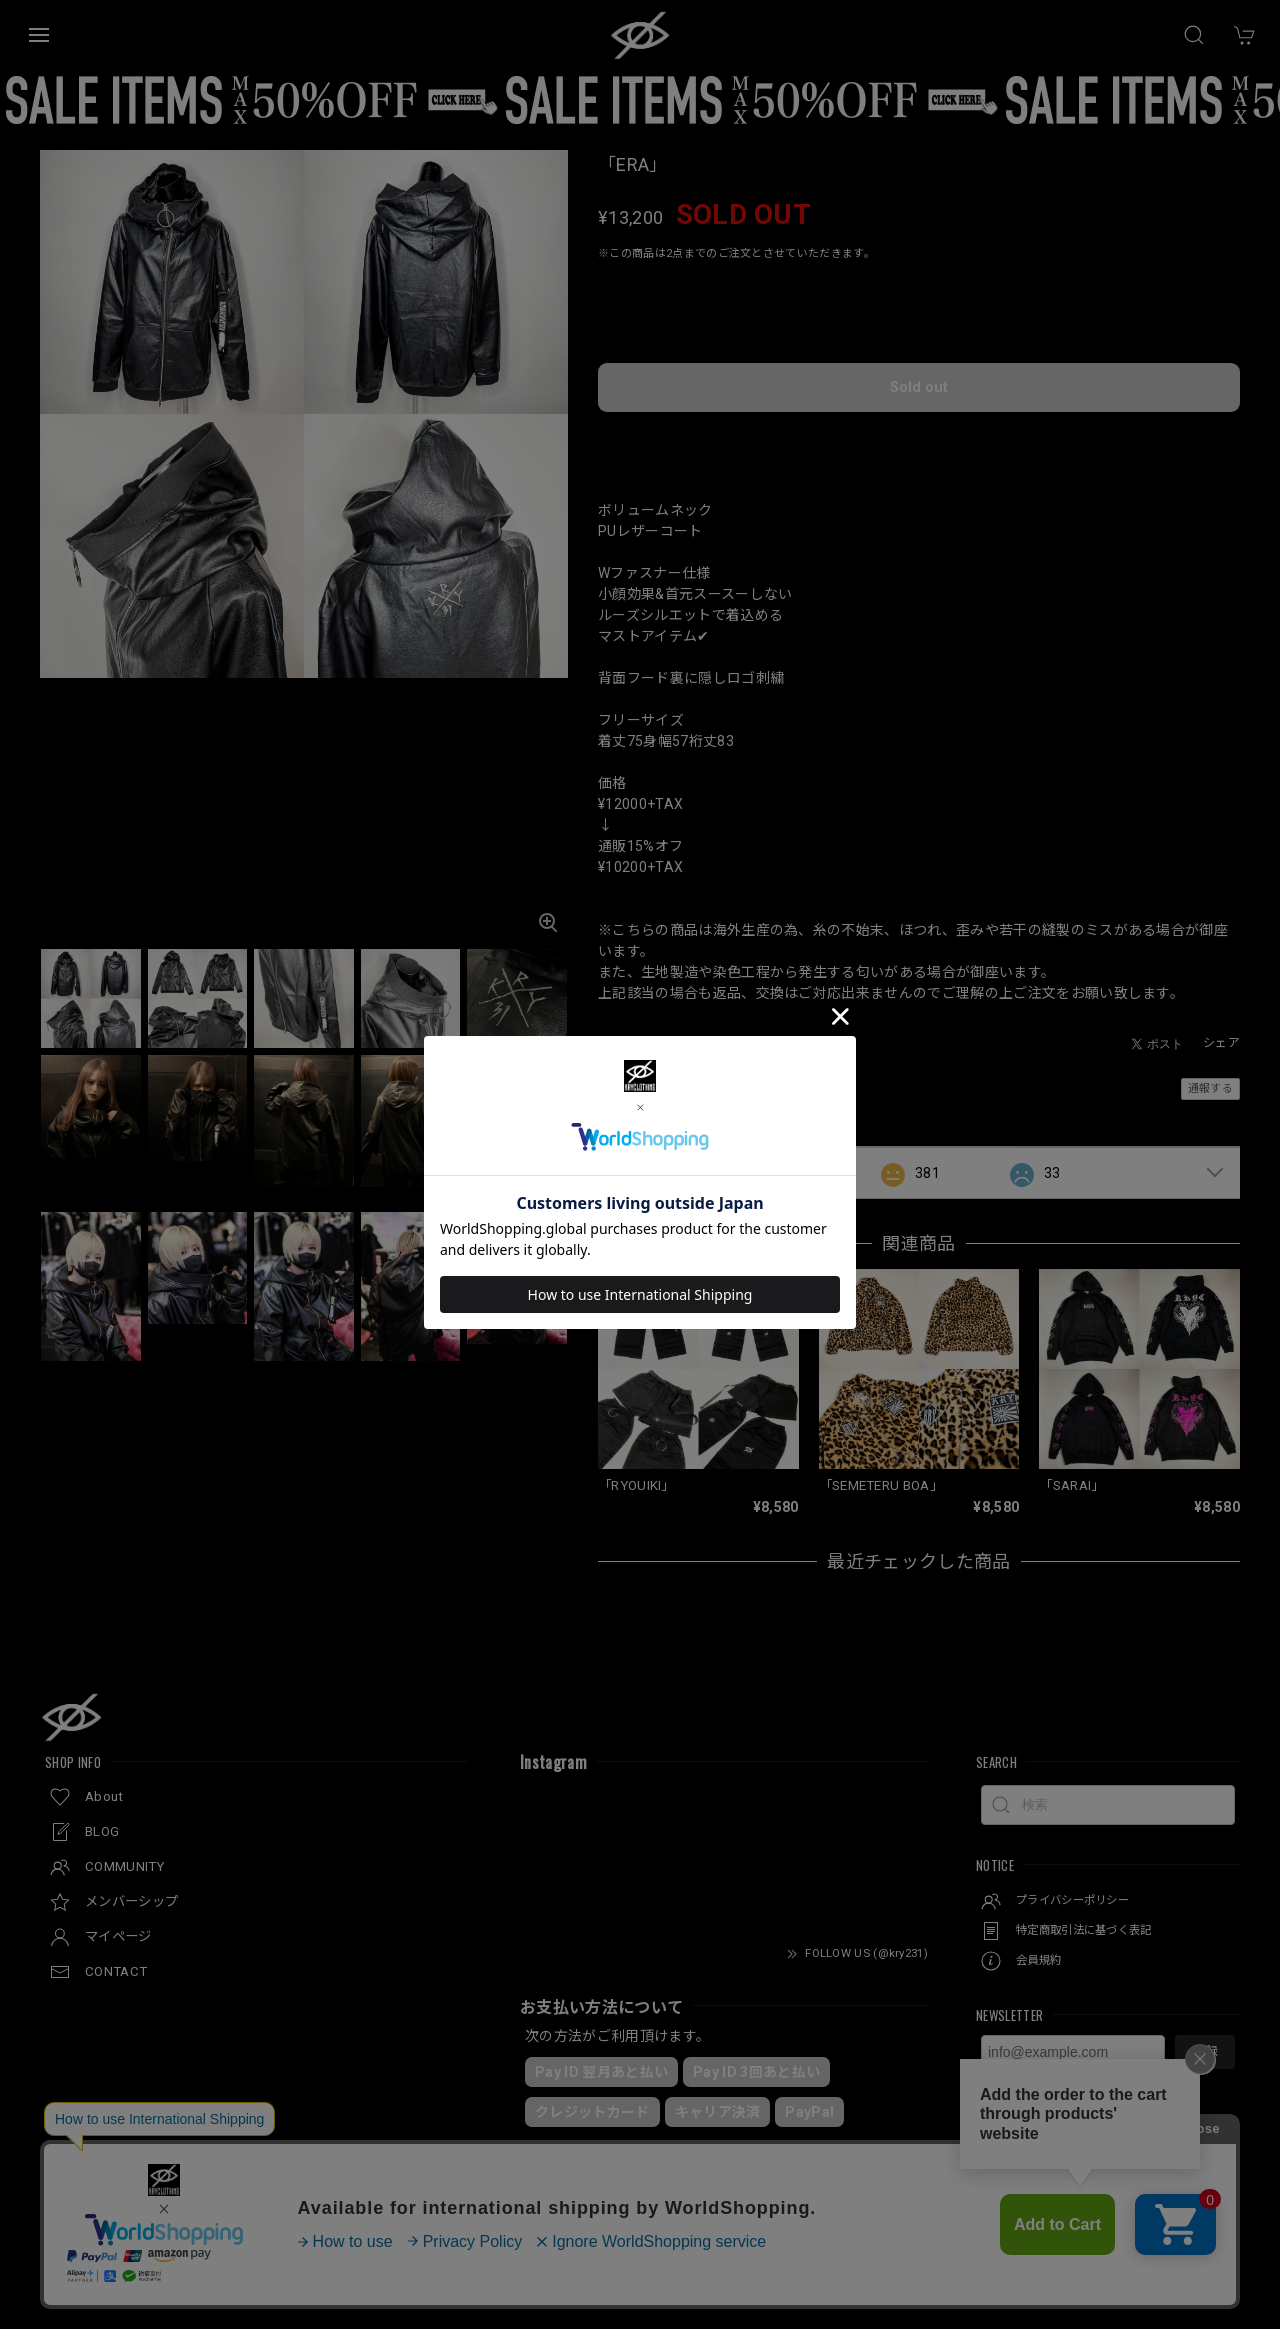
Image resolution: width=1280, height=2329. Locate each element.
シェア (1221, 1017)
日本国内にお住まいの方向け (919, 417)
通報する (1210, 1062)
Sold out (919, 366)
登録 (1205, 2026)
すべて (660, 1148)
